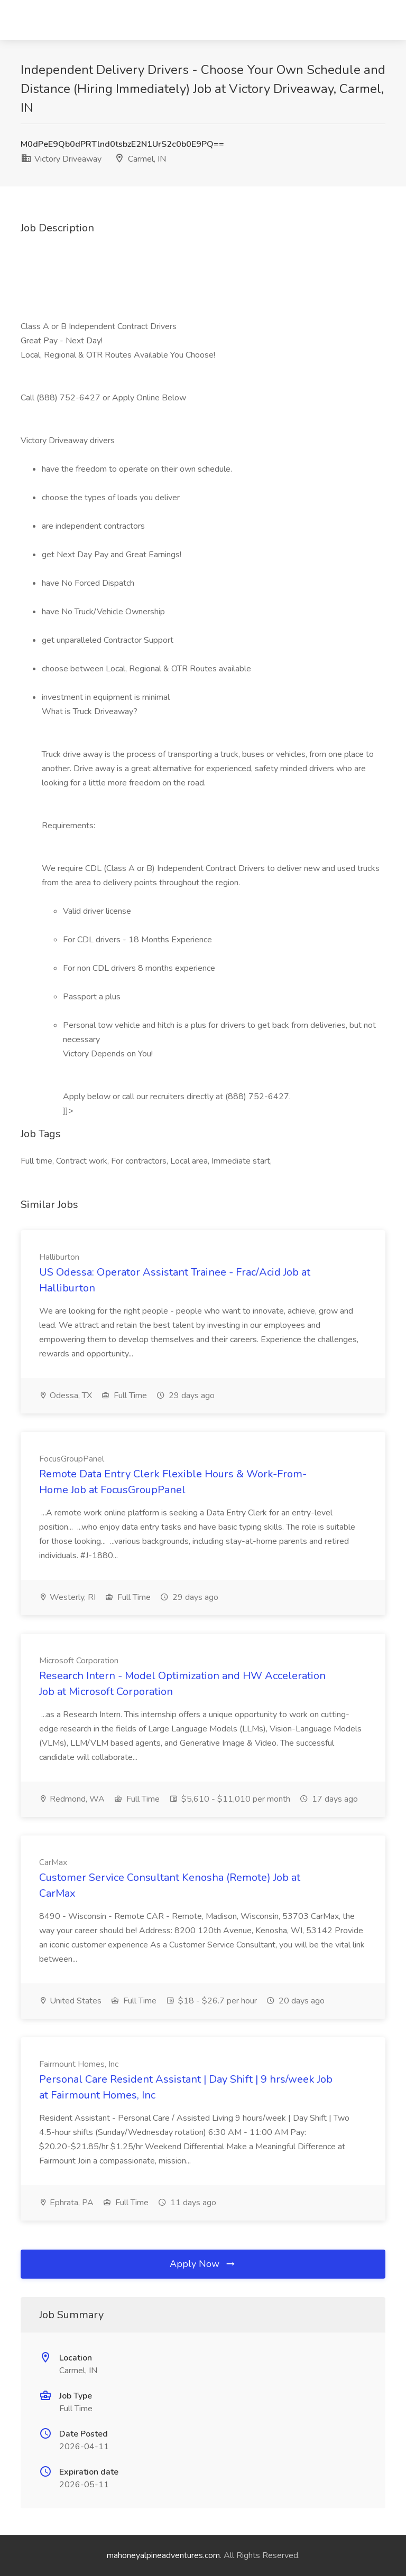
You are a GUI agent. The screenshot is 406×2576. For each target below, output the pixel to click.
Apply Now (203, 2263)
